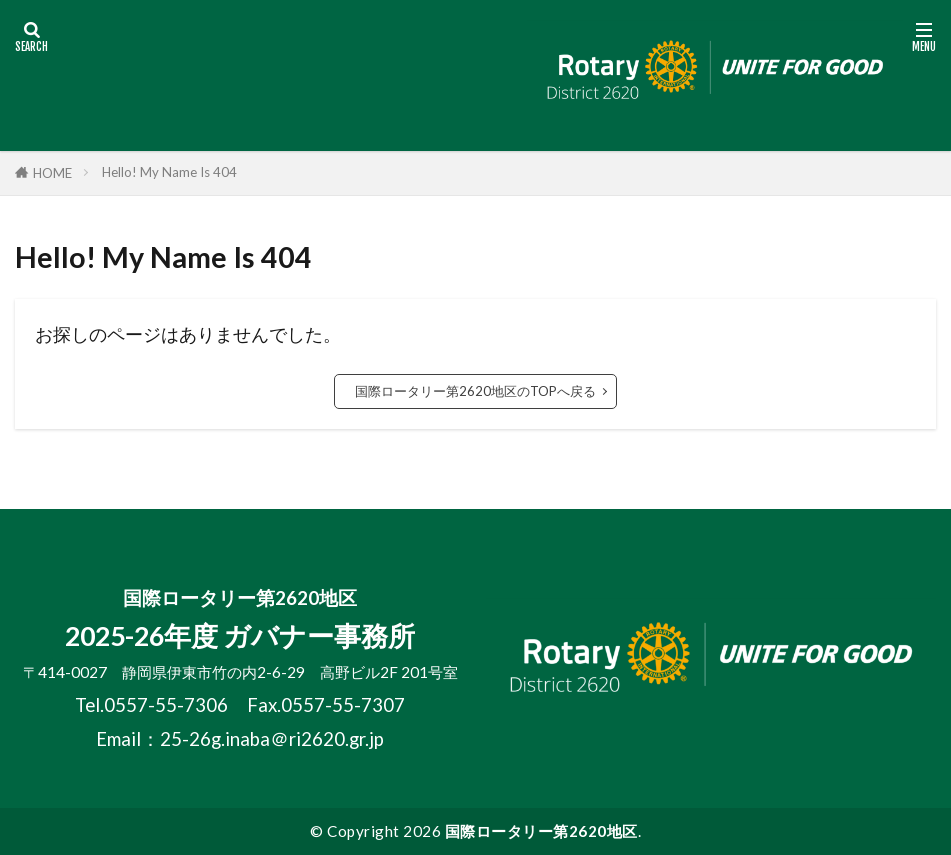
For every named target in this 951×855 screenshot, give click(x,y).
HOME (52, 173)
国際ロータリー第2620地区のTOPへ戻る (475, 391)
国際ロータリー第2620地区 (541, 831)
